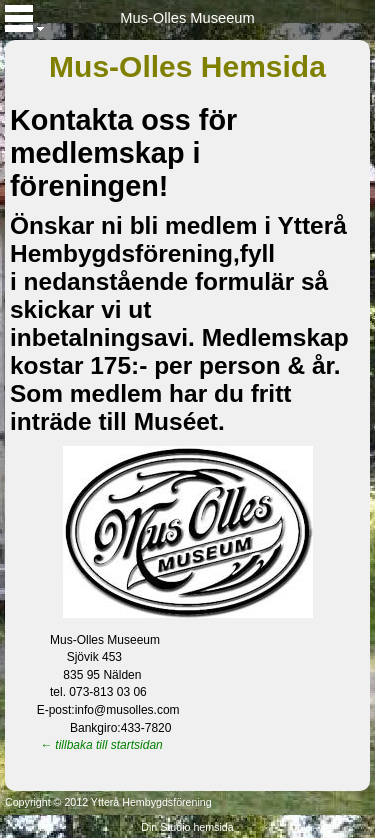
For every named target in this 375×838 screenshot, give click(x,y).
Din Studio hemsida (187, 827)
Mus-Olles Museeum (187, 18)
